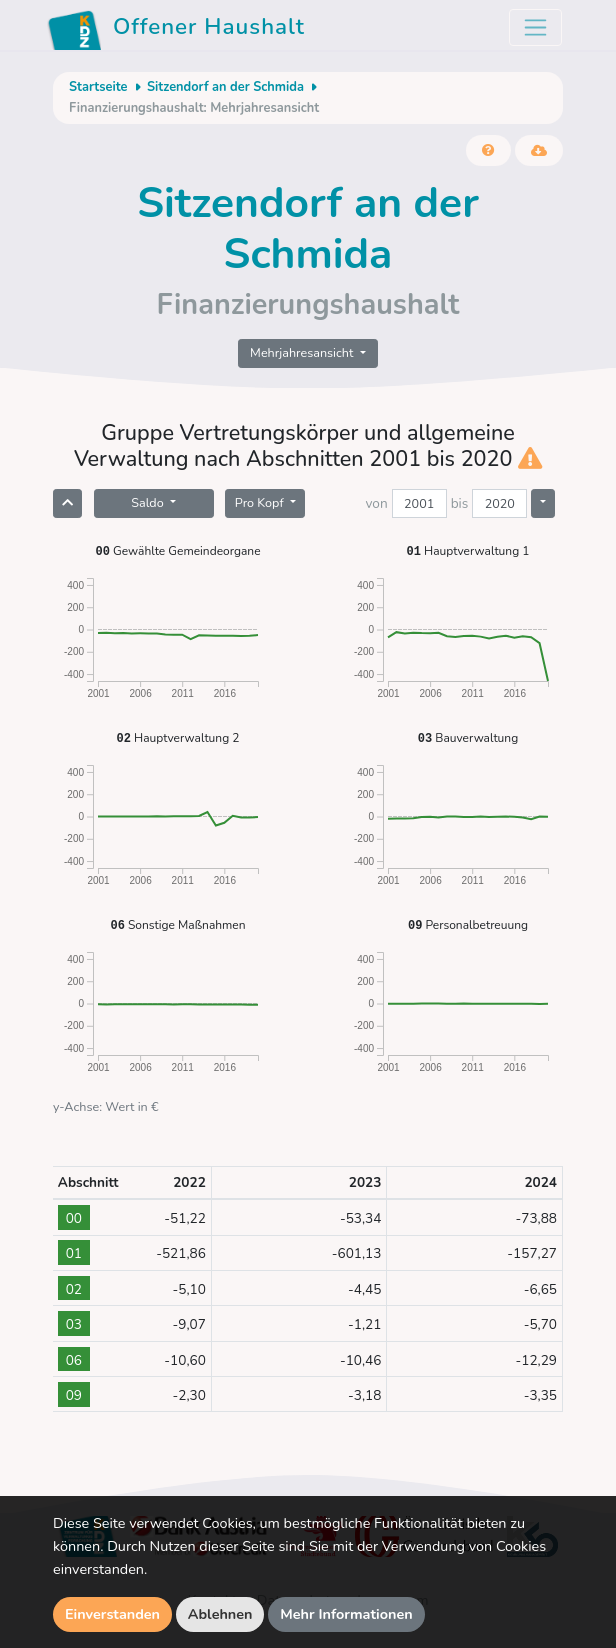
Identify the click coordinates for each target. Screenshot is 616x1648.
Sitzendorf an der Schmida (225, 87)
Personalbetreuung (468, 924)
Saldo (149, 502)
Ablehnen (220, 1614)
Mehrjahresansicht (303, 352)
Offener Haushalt (176, 30)
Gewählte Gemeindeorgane (177, 550)
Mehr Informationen (346, 1614)
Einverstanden (112, 1614)
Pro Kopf (261, 502)
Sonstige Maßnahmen (177, 924)
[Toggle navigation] (535, 27)
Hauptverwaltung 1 (468, 550)
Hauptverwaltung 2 (178, 737)
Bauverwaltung (468, 737)
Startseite (98, 87)
